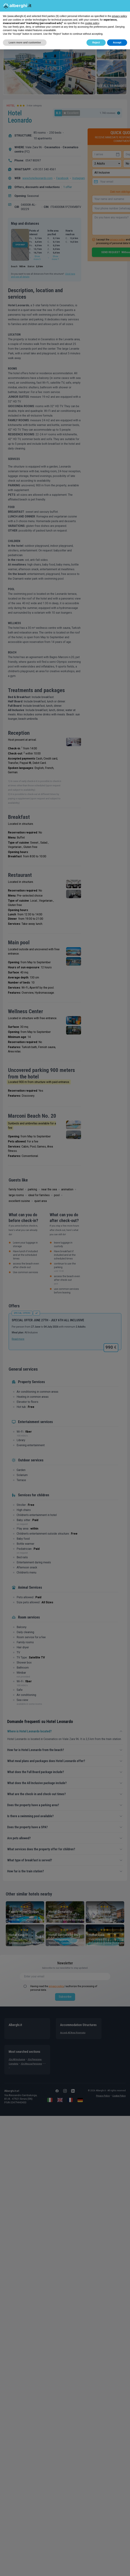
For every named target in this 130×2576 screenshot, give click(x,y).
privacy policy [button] (119, 16)
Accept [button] (117, 42)
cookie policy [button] (92, 23)
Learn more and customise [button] (25, 42)
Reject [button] (96, 42)
